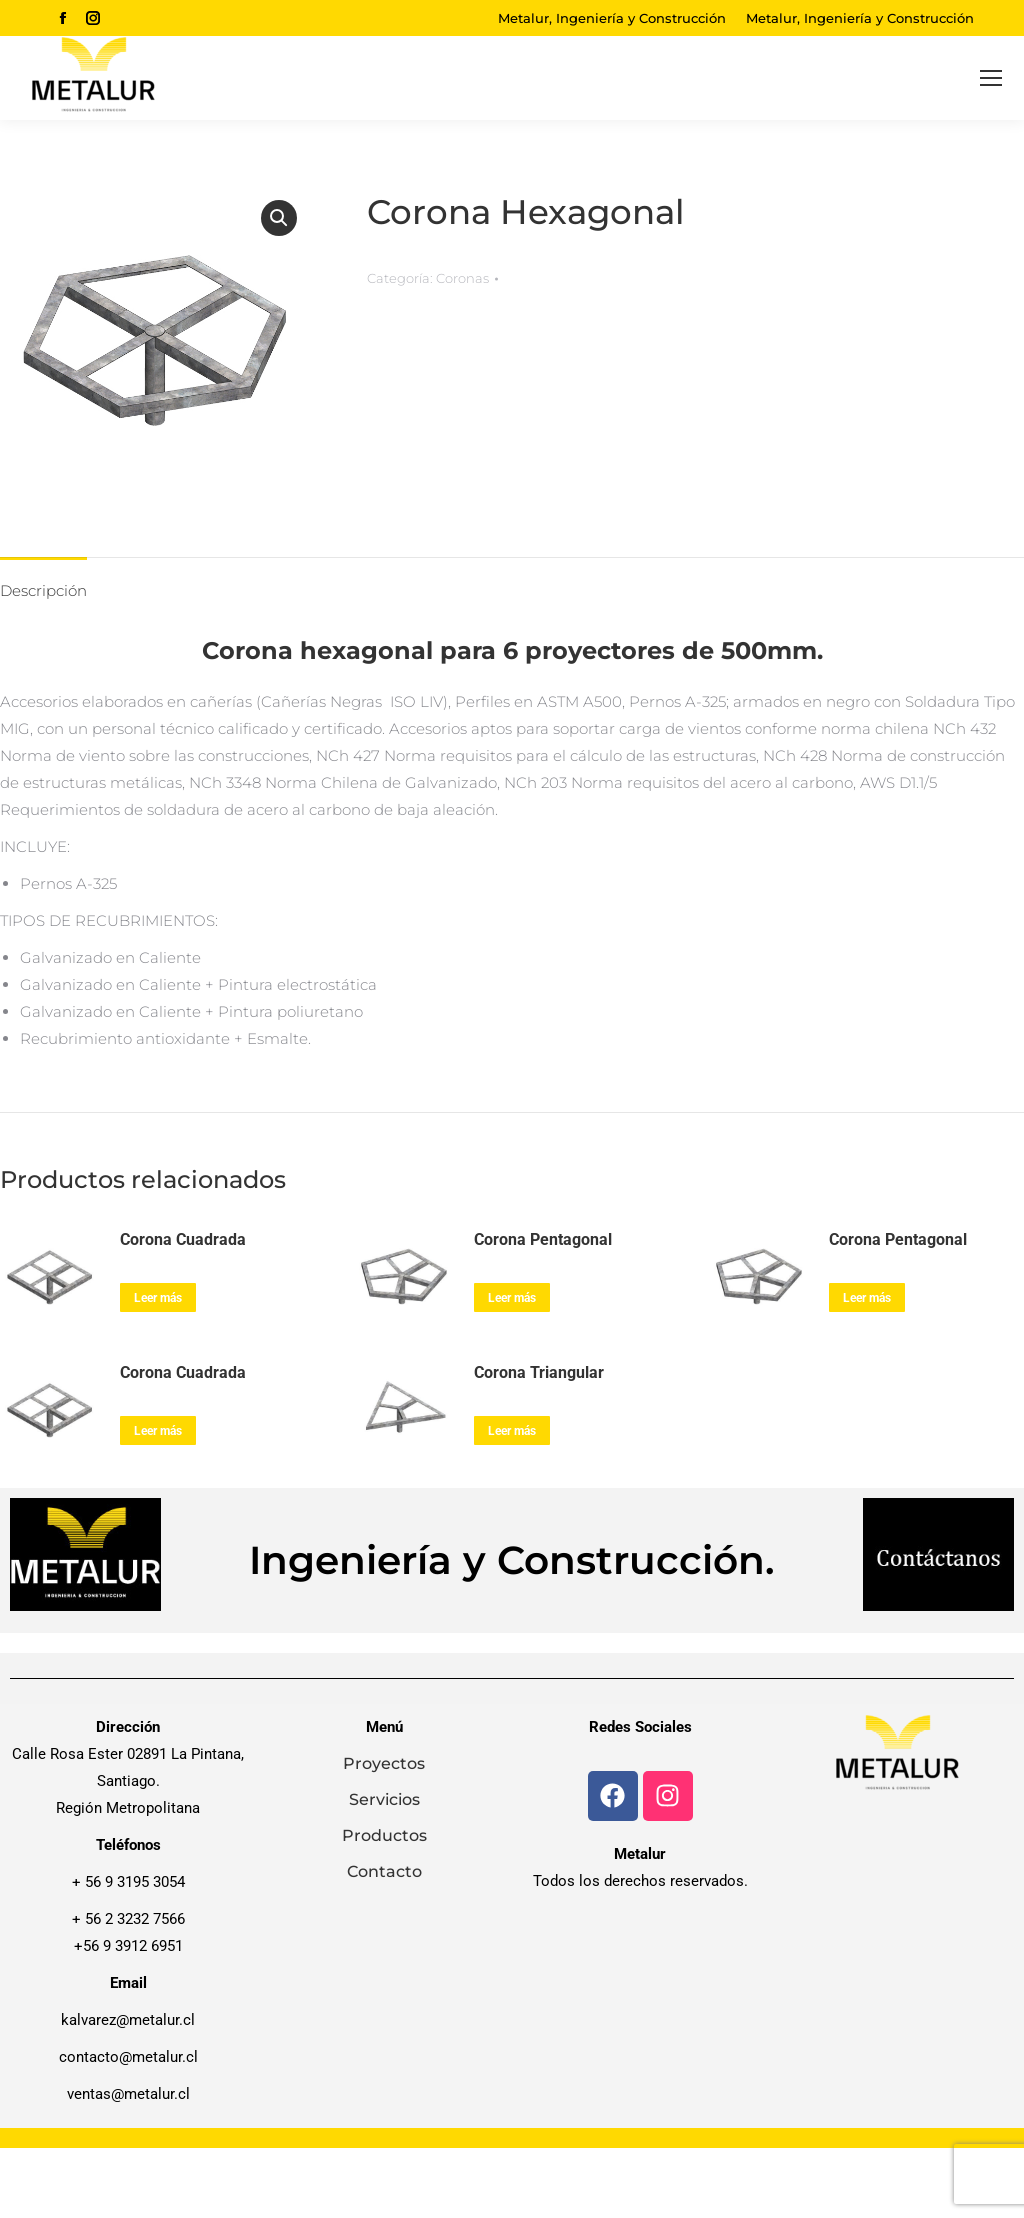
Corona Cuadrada (183, 1239)
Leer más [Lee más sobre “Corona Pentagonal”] (512, 1298)
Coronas (462, 278)
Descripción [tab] (43, 590)
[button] (279, 218)
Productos (384, 1835)
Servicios (384, 1799)
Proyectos (384, 1763)
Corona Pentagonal (543, 1239)
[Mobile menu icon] (991, 78)
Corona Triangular (539, 1372)
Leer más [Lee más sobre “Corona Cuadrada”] (158, 1298)
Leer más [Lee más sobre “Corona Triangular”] (512, 1431)
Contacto (384, 1871)
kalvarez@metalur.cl (128, 2020)
